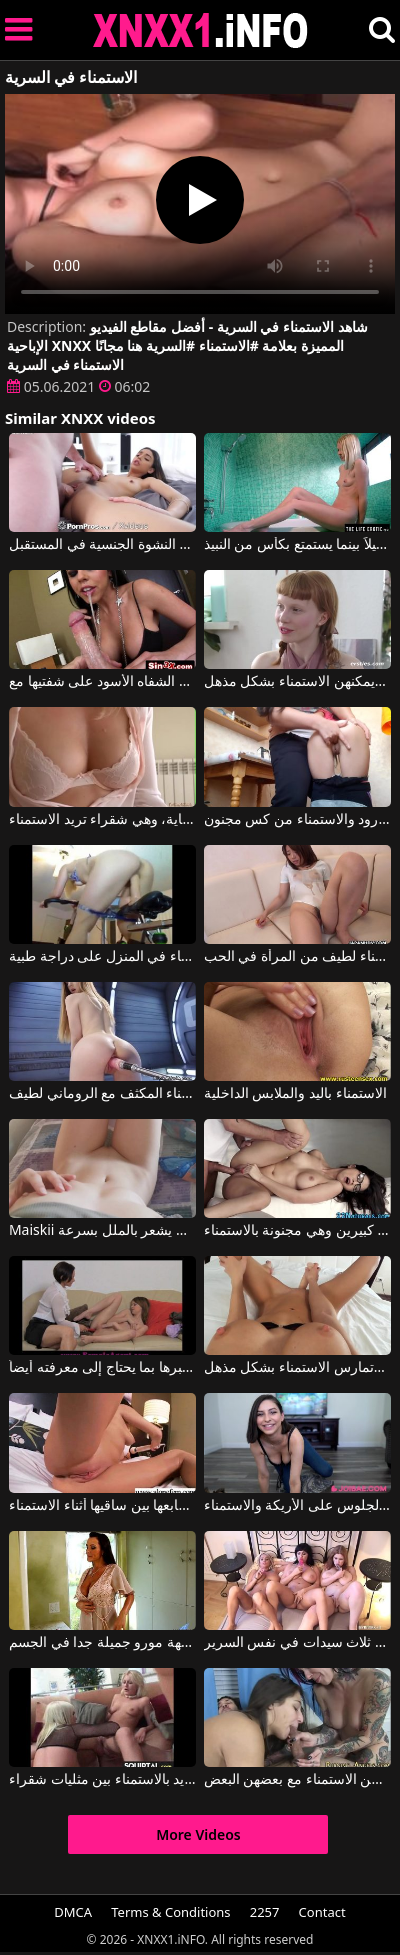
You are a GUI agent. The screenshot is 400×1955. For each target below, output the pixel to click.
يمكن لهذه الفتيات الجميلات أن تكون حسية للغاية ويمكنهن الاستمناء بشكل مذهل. (297, 682)
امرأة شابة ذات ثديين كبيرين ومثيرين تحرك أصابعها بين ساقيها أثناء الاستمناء (102, 1506)
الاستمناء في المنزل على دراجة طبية (102, 957)
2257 (265, 1912)
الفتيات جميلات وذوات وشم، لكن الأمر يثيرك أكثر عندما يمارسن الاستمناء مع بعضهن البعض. (297, 1780)
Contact (322, 1912)
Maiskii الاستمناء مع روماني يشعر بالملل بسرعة (102, 1231)
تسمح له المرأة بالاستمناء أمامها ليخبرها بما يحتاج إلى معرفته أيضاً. (102, 1368)
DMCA (73, 1912)
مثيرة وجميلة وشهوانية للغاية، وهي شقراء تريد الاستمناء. (102, 820)
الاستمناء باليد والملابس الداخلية (295, 1094)
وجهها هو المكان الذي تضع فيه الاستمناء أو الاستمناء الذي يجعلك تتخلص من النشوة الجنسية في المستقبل (102, 545)
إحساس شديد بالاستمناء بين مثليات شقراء (102, 1780)
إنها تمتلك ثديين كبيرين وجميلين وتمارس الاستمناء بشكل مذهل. (297, 1368)
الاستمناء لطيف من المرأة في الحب (297, 957)
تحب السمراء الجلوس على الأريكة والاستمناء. (297, 1506)
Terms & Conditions (170, 1912)
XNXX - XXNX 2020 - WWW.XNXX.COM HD (201, 30)
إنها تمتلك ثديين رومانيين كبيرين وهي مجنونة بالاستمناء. (297, 1231)
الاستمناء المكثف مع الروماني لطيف (102, 1094)
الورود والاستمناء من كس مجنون (297, 820)
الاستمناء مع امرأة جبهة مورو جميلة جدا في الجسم (102, 1643)
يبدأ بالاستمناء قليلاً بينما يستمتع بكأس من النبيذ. (297, 545)
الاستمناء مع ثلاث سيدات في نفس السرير (297, 1643)
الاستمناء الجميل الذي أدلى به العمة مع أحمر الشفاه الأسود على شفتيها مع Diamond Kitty (102, 682)
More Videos (198, 1834)
